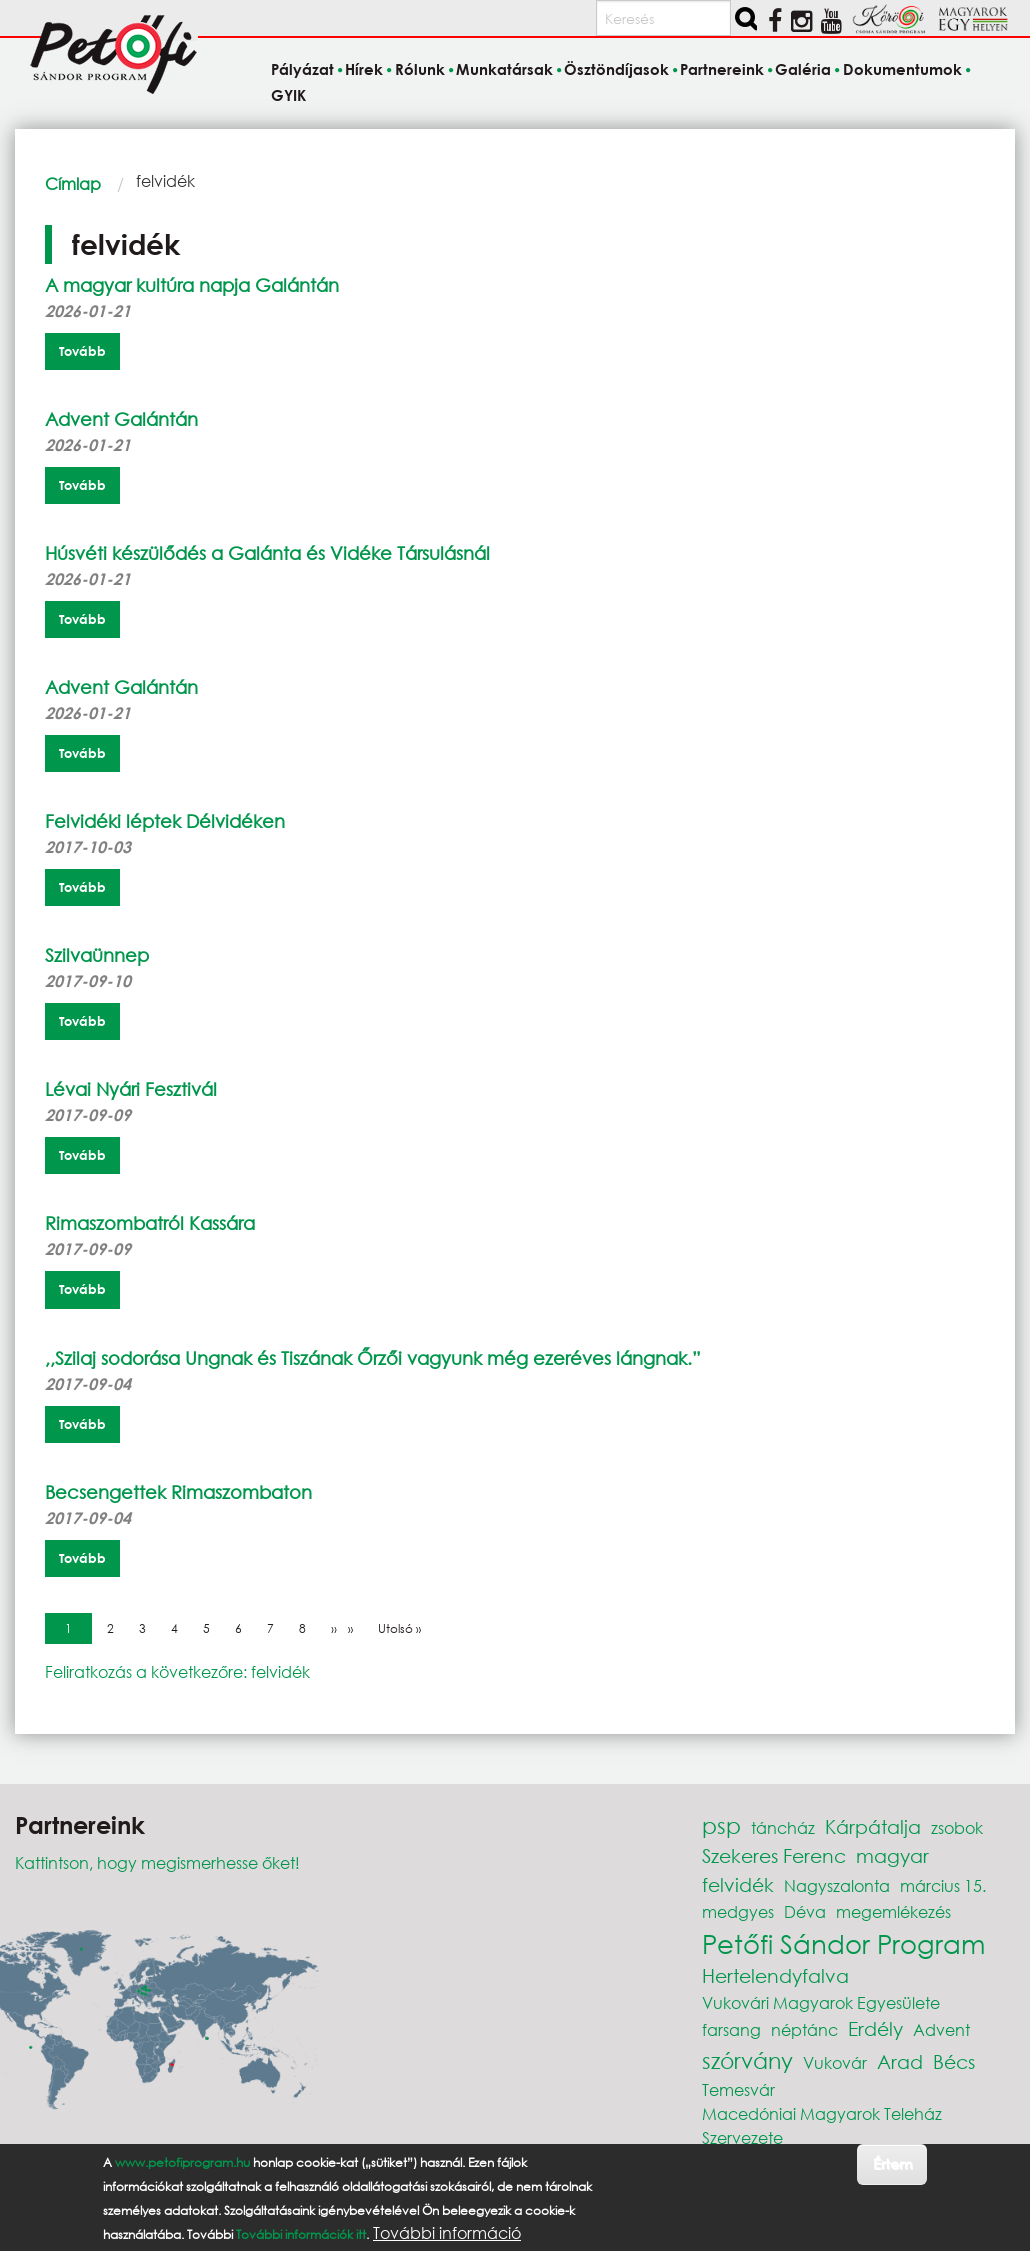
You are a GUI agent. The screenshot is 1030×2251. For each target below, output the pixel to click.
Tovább (82, 351)
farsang (731, 2029)
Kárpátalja (873, 1826)
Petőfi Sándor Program (843, 1943)
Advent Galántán (121, 419)
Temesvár (738, 2089)
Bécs (954, 2061)
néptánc (804, 2029)
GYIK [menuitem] (288, 95)
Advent (941, 2029)
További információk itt (301, 2234)
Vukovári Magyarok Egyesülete (821, 2002)
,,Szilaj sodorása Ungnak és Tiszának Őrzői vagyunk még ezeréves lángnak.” (373, 1358)
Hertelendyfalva (775, 1975)
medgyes (738, 1911)
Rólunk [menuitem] (420, 70)
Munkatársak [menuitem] (504, 70)
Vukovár (835, 2062)
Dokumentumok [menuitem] (902, 70)
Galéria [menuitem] (803, 70)
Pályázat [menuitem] (302, 70)
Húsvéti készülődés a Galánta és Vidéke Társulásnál (267, 553)
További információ (447, 2233)
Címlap (73, 183)
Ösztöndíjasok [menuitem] (616, 70)
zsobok (957, 1827)
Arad (900, 2061)
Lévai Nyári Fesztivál (131, 1089)
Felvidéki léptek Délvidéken (165, 821)
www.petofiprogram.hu (182, 2162)
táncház (783, 1827)
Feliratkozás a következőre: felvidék (177, 1671)
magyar (892, 1855)
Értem (892, 2163)
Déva (805, 1911)
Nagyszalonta (837, 1885)
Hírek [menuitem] (364, 70)
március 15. (943, 1885)
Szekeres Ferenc (774, 1855)
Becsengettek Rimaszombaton (178, 1492)
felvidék (738, 1884)
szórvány (747, 2060)
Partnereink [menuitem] (722, 70)
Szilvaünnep (97, 955)
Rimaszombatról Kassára (150, 1223)
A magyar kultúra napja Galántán (192, 285)
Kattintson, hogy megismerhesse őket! (157, 1862)
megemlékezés (893, 1911)
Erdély (875, 2028)
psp (721, 1825)
